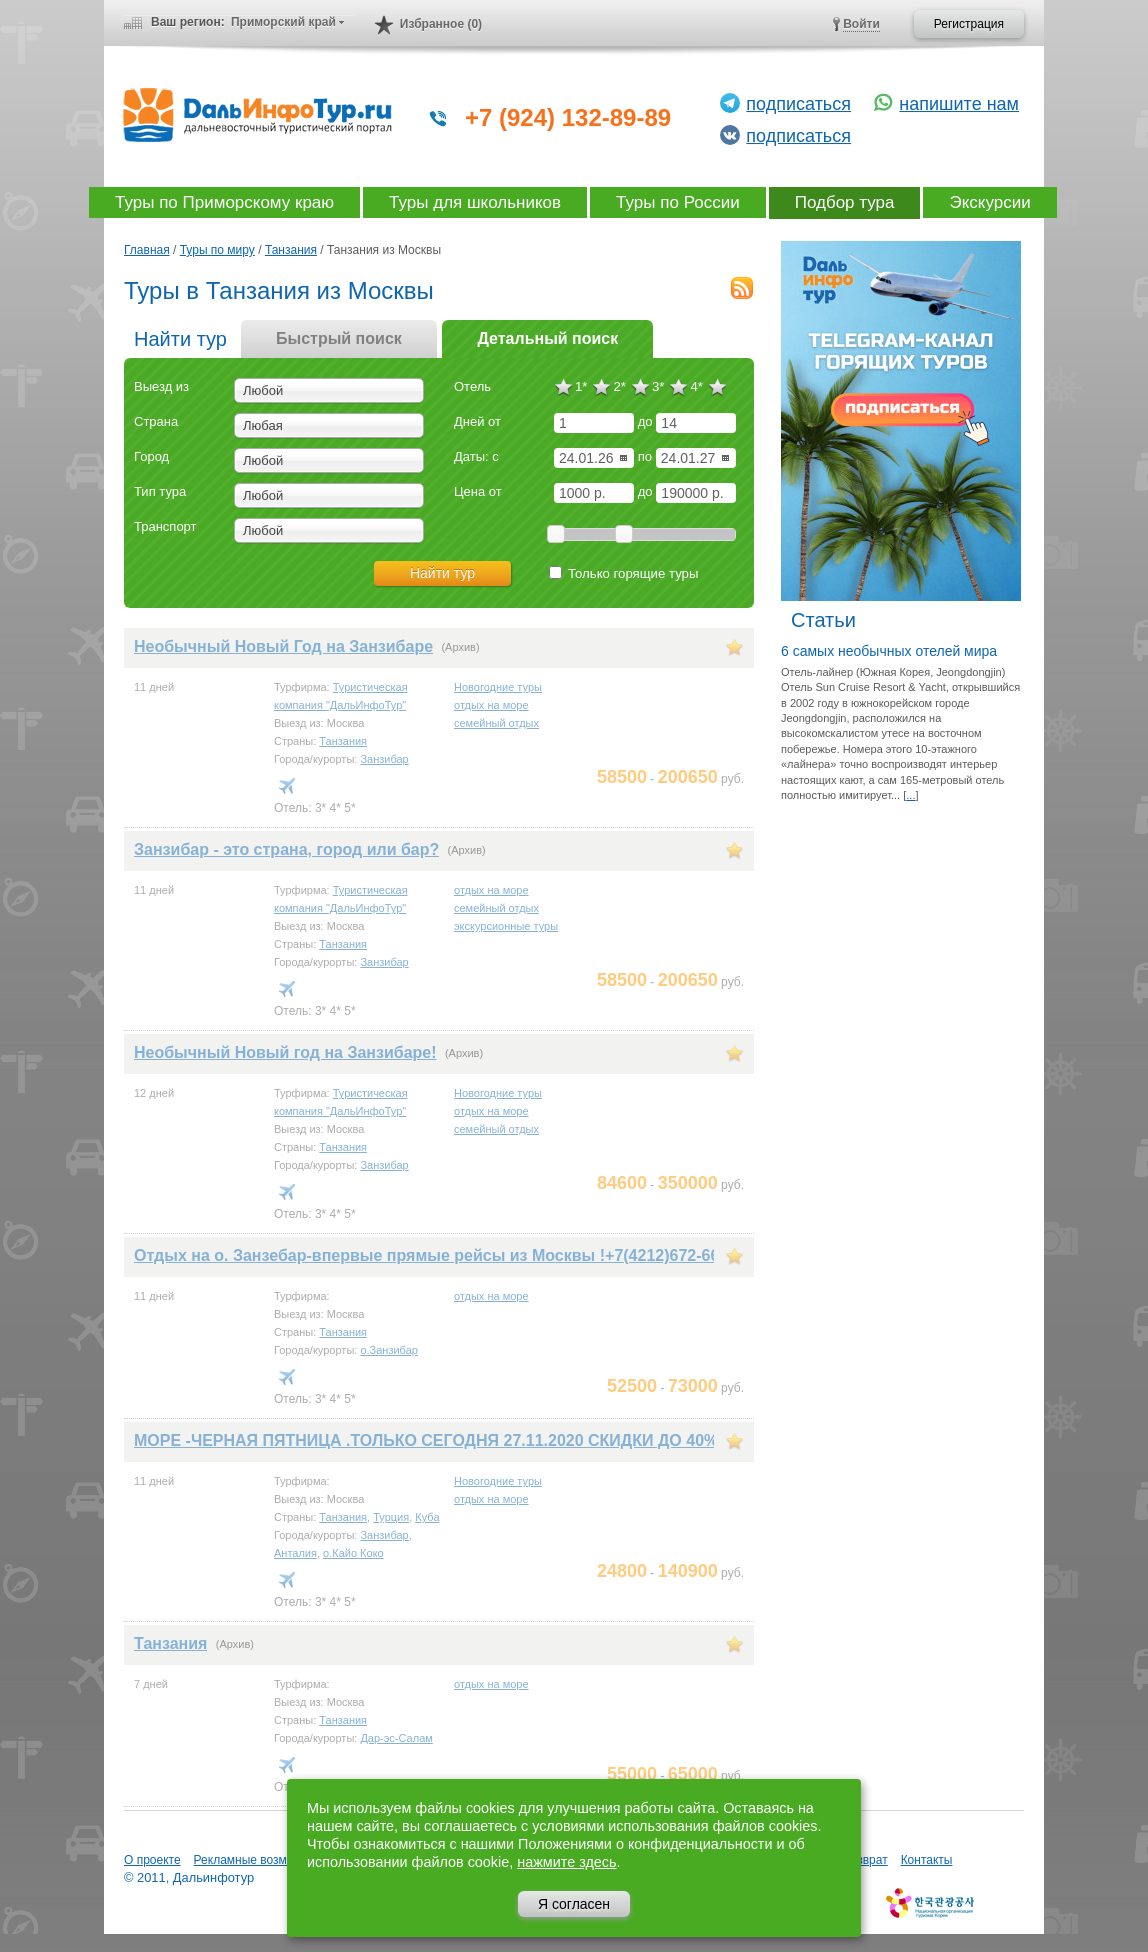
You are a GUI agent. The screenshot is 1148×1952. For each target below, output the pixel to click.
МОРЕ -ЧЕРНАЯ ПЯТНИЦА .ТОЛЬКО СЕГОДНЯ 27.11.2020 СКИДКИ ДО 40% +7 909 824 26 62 (491, 1440)
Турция (391, 1517)
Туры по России (678, 202)
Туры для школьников (475, 202)
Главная (147, 250)
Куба (427, 1517)
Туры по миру (217, 250)
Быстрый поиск (339, 338)
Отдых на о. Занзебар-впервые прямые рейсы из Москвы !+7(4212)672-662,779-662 (462, 1255)
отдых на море (491, 705)
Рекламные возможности (263, 1860)
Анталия (295, 1553)
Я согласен (574, 1904)
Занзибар (384, 759)
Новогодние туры (498, 687)
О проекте (152, 1860)
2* (619, 386)
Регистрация (969, 24)
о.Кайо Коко (353, 1553)
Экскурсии (989, 202)
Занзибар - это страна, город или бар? (286, 849)
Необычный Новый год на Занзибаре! (285, 1052)
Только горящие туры (623, 573)
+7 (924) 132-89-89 (568, 117)
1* (581, 386)
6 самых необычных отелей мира (889, 651)
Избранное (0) (441, 24)
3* (658, 386)
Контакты (927, 1860)
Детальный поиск (547, 338)
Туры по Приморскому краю (224, 202)
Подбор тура (845, 202)
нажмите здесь (566, 1862)
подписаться (798, 104)
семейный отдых (496, 723)
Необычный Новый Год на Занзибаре (283, 646)
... (910, 795)
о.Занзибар (388, 1350)
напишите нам (959, 104)
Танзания (291, 250)
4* (696, 386)
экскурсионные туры (506, 926)
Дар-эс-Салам (396, 1738)
